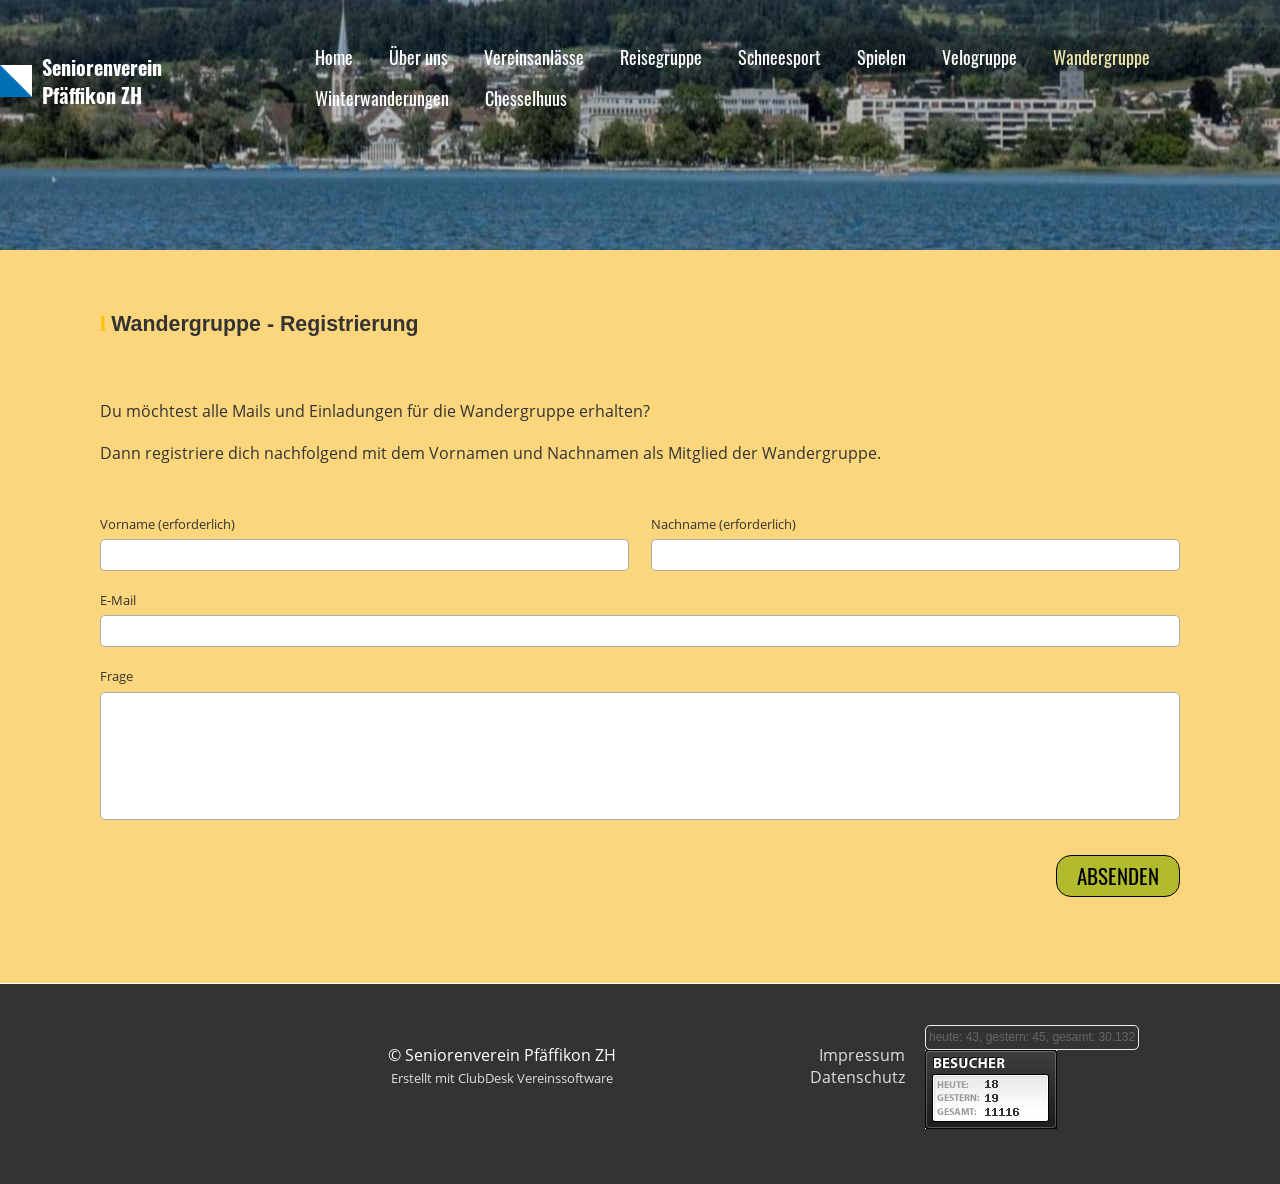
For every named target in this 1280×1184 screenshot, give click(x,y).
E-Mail (118, 600)
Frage (116, 676)
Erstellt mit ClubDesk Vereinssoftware (502, 1078)
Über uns (418, 57)
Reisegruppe (661, 57)
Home (334, 57)
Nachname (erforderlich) (723, 524)
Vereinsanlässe (534, 57)
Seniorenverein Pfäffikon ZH (102, 81)
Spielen (881, 57)
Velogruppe (979, 57)
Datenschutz (857, 1077)
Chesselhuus (526, 98)
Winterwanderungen (382, 98)
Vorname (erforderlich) (167, 524)
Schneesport (779, 57)
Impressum (862, 1055)
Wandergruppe (1101, 57)
